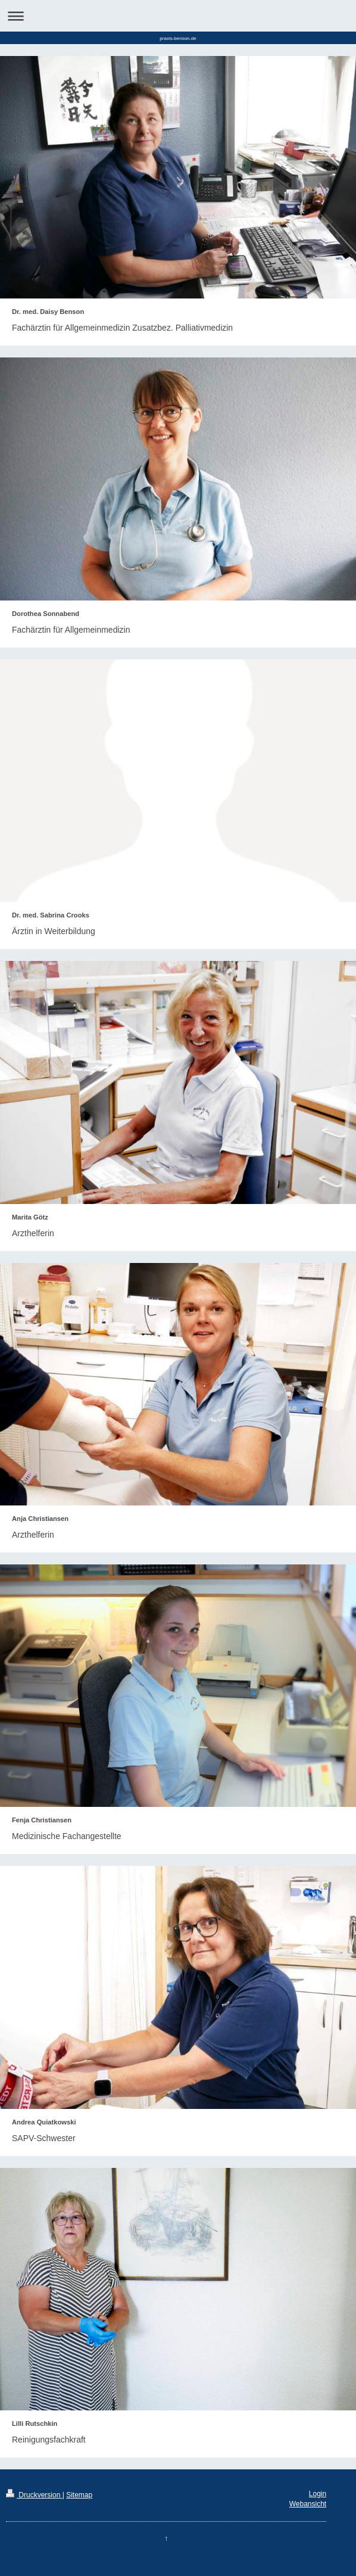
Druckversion (34, 2495)
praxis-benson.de (178, 38)
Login (317, 2494)
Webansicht (307, 2504)
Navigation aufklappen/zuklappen (178, 16)
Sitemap (79, 2495)
